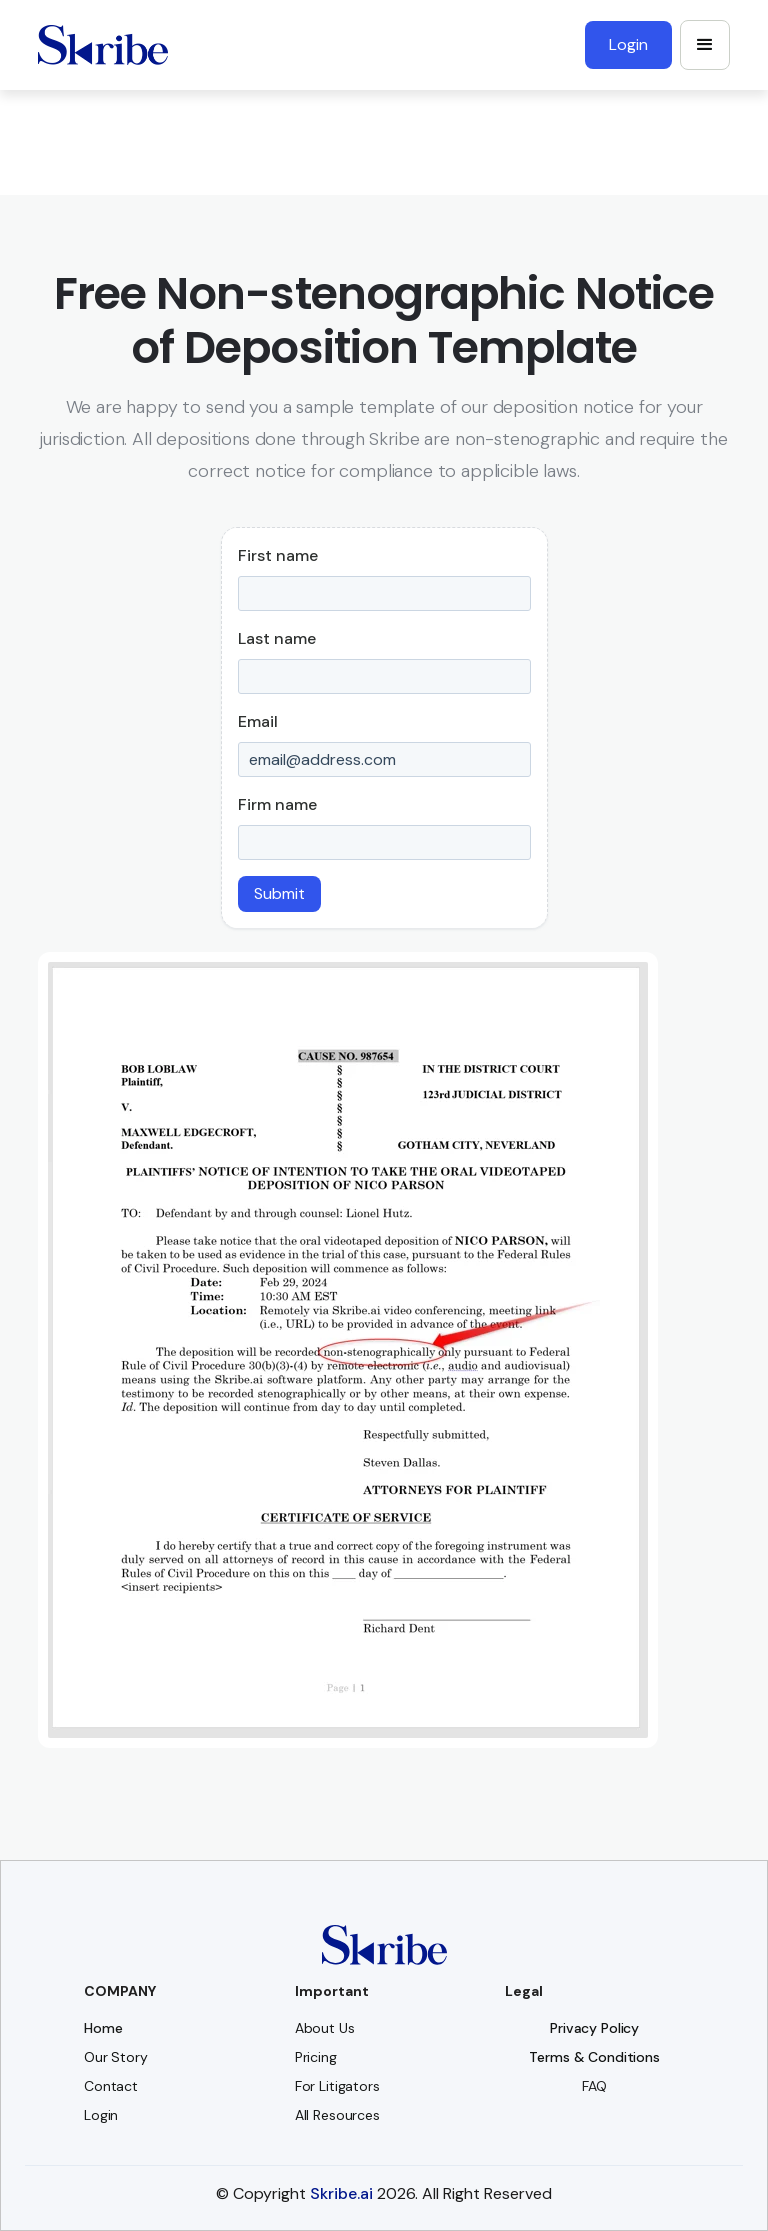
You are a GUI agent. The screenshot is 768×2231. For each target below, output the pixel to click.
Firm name (277, 804)
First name (278, 555)
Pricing (316, 2057)
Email (258, 721)
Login (101, 2115)
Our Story (116, 2057)
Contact (111, 2086)
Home (103, 2028)
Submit (279, 893)
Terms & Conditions (594, 2057)
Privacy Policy (594, 2028)
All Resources (337, 2115)
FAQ (594, 2086)
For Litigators (337, 2086)
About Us (325, 2028)
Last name (277, 638)
